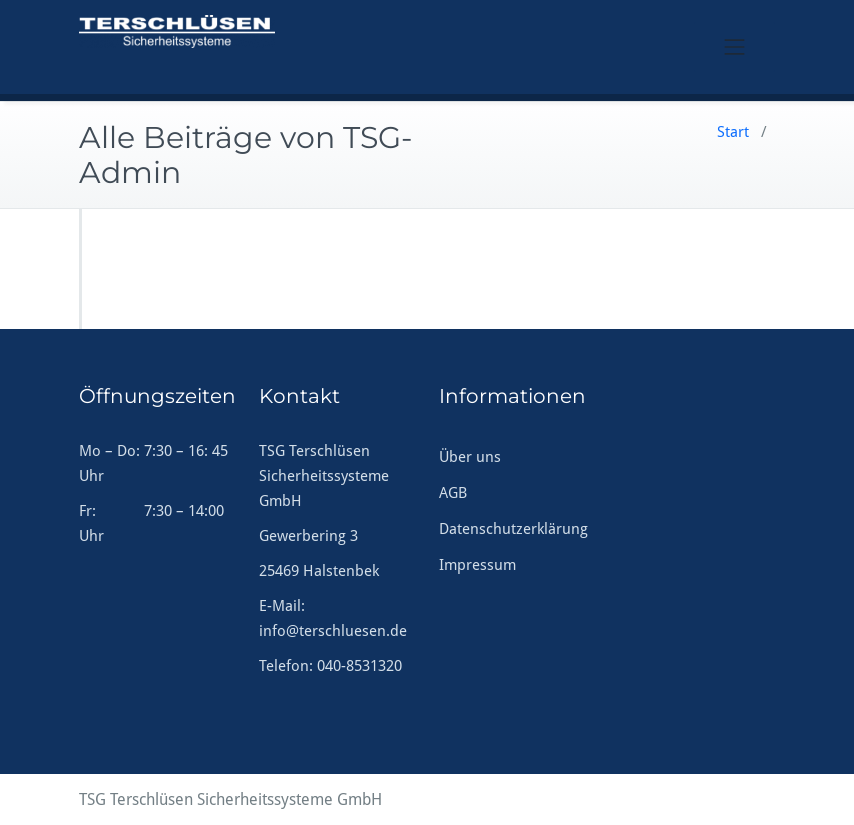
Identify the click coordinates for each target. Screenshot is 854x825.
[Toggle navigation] (735, 47)
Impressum (477, 565)
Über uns (470, 457)
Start (733, 132)
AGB (453, 493)
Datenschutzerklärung (513, 529)
